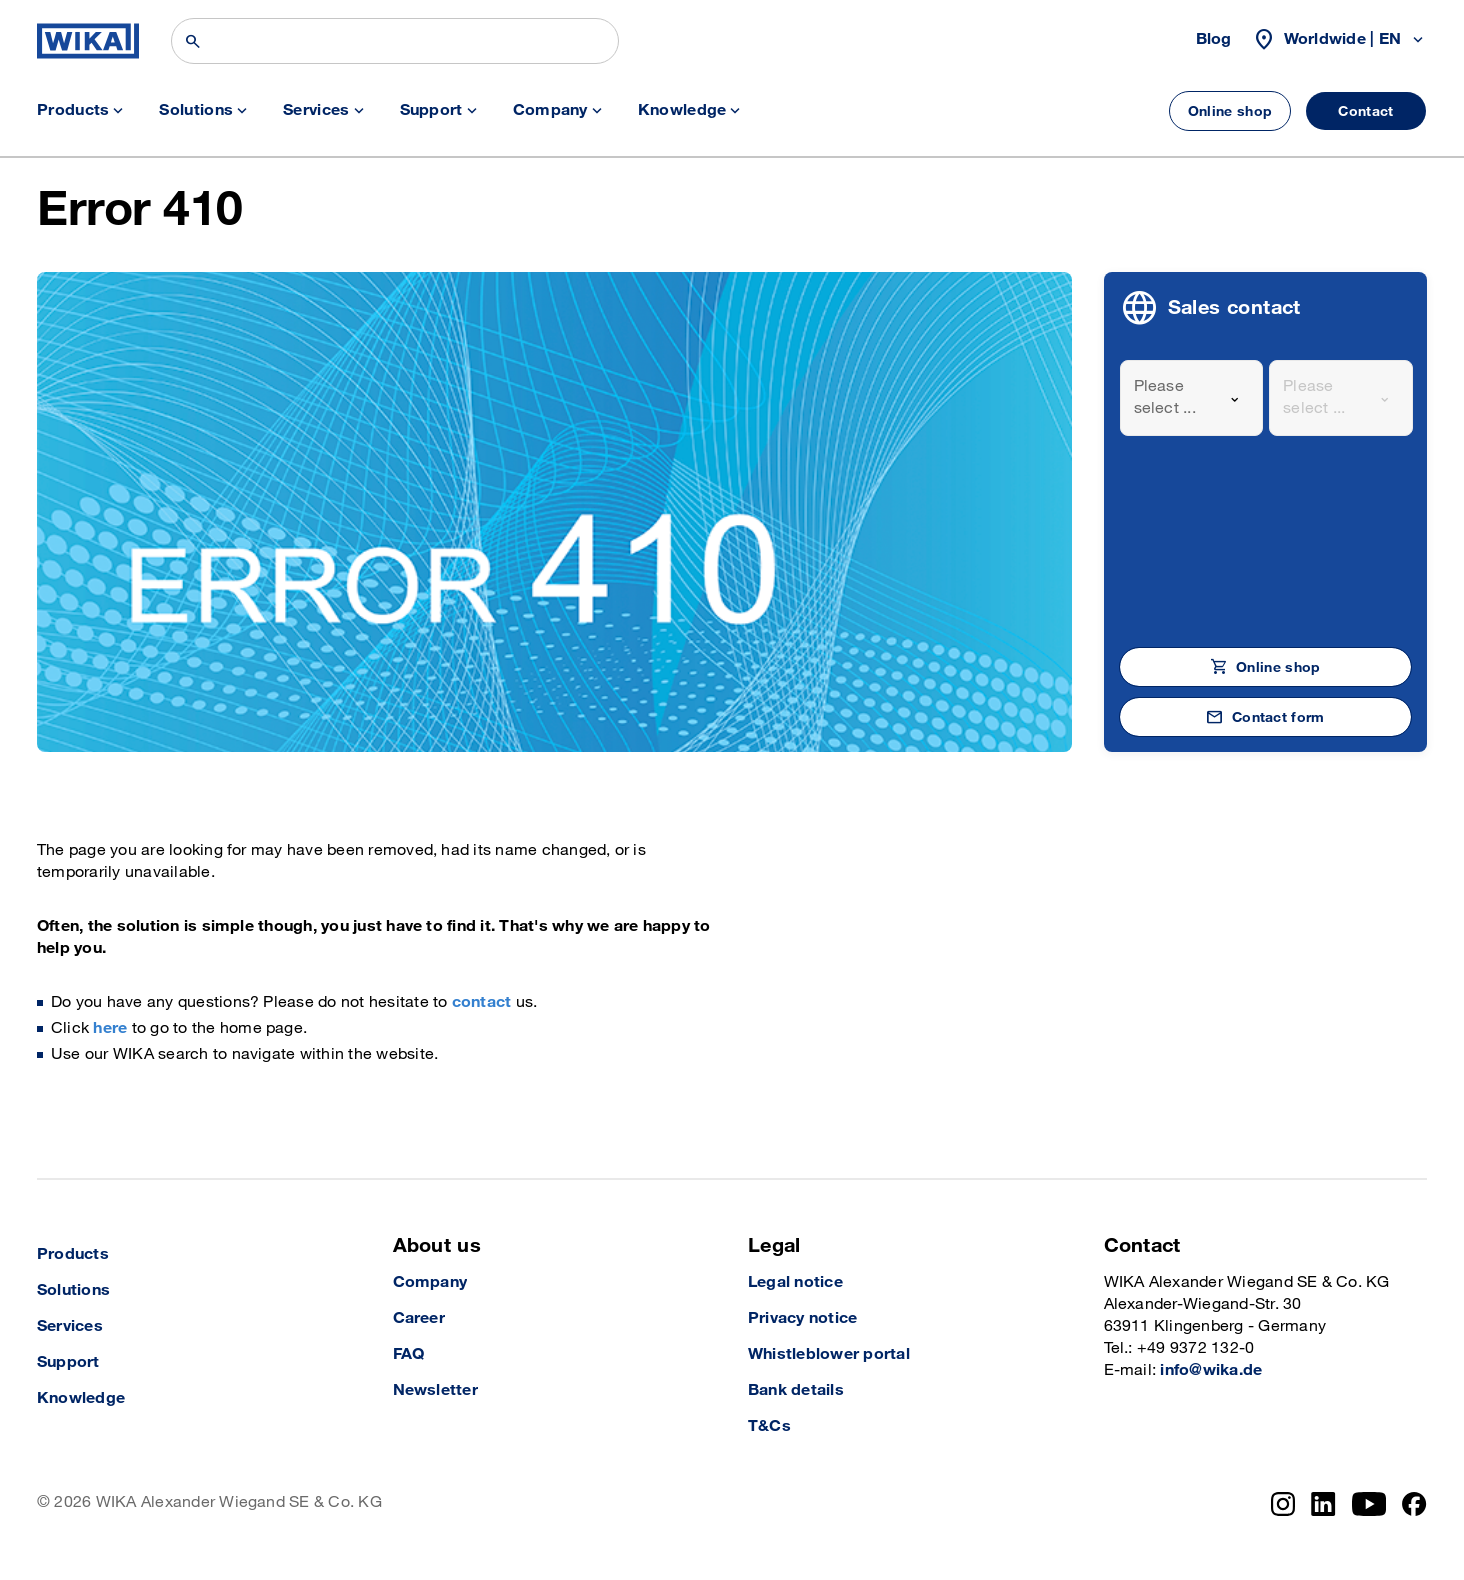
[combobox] (1192, 398)
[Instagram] (1283, 1504)
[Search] (395, 41)
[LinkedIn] (1323, 1504)
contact (482, 1002)
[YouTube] (1369, 1504)
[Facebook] (1414, 1504)
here (110, 1028)
